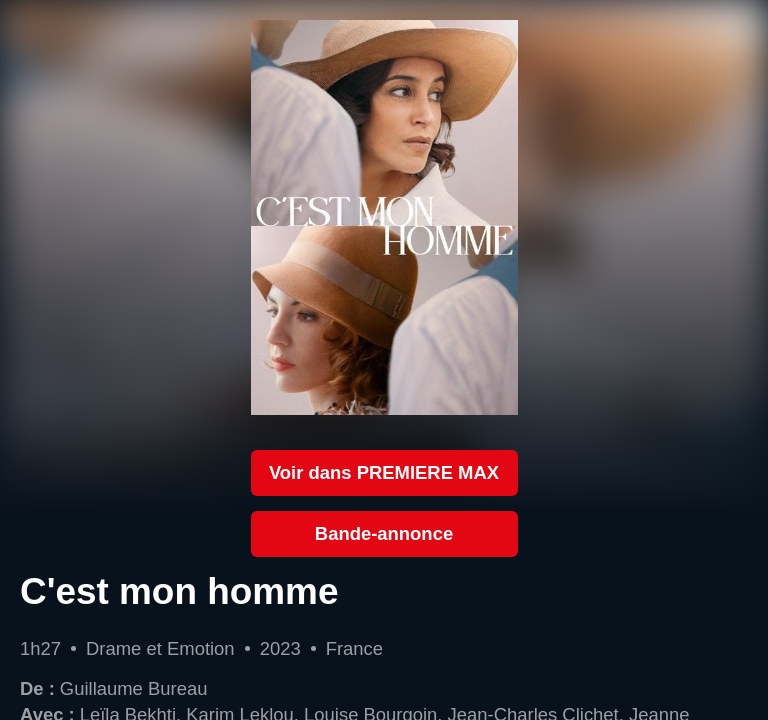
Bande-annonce (384, 533)
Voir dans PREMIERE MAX (384, 472)
